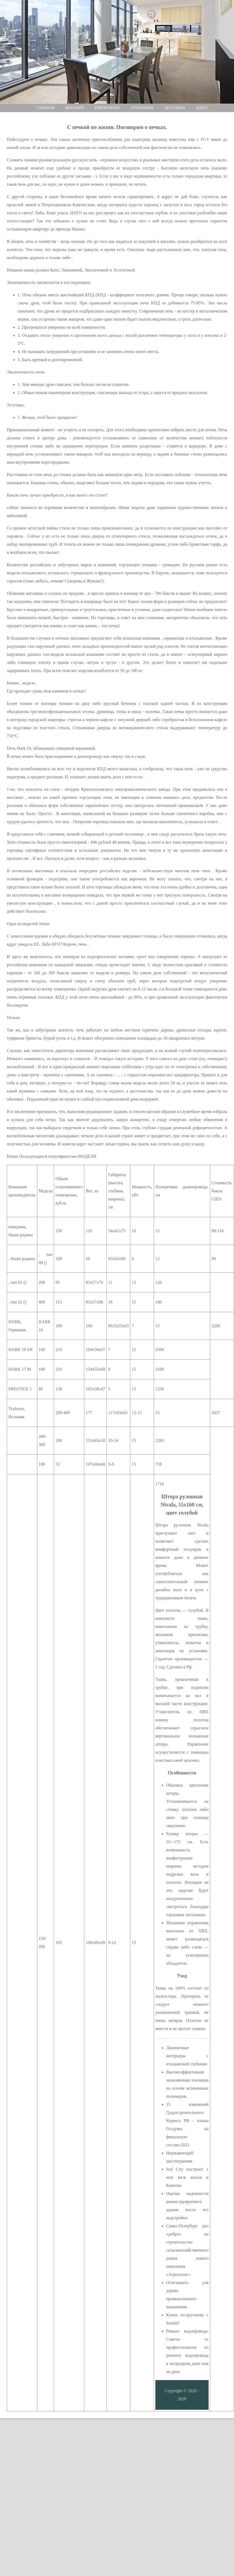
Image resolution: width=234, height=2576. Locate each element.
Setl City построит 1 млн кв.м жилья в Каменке (187, 2177)
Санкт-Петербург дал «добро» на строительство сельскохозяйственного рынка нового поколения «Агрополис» (187, 2250)
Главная (45, 108)
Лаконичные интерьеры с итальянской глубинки (187, 2055)
